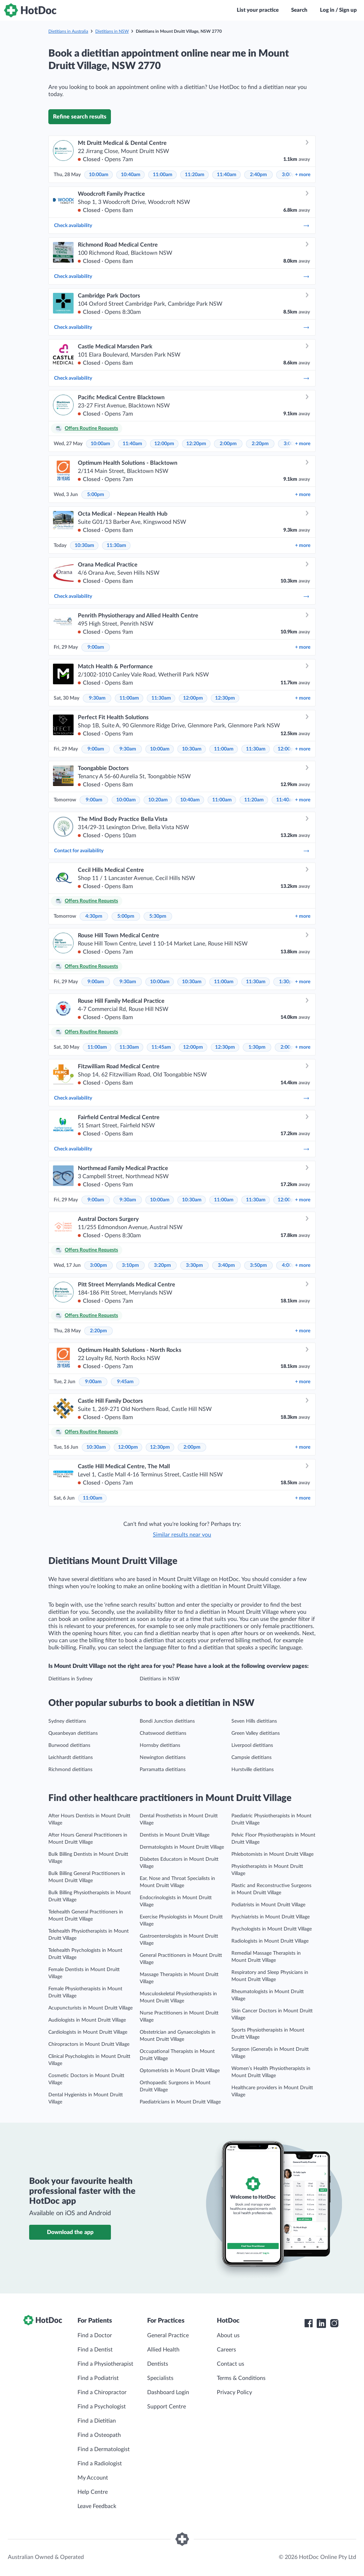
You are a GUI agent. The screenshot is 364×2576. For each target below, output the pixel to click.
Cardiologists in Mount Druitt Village (87, 2032)
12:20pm (196, 443)
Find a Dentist (95, 2350)
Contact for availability (182, 850)
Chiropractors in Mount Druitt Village (88, 2044)
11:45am (161, 1047)
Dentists (157, 2364)
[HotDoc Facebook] (308, 2323)
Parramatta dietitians (163, 1769)
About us (228, 2335)
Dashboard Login (168, 2392)
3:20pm (162, 1265)
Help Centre (92, 2492)
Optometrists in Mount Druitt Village (180, 2070)
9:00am (95, 647)
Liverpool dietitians (252, 1745)
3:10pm (130, 1265)
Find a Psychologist (101, 2406)
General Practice (168, 2335)
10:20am (158, 799)
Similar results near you (182, 1535)
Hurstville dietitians (252, 1769)
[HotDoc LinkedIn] (321, 2323)
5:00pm (95, 494)
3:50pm (258, 1265)
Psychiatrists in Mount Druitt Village (270, 1916)
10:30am (84, 545)
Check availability (182, 225)
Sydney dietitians (67, 1721)
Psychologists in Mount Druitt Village (271, 1929)
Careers (226, 2350)
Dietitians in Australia (68, 31)
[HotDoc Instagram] (334, 2323)
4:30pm (93, 916)
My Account (92, 2478)
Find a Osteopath (99, 2435)
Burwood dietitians (69, 1745)
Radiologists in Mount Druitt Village (270, 1941)
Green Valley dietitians (255, 1733)
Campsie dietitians (251, 1757)
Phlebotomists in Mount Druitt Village (272, 1854)
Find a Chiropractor (102, 2392)
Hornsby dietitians (160, 1745)
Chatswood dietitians (163, 1733)
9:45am (125, 1381)
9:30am (97, 698)
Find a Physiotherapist (105, 2364)
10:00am (98, 174)
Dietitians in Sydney (70, 1678)
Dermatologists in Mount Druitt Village (182, 1847)
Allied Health (163, 2350)
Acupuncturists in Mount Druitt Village (90, 2008)
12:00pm (164, 443)
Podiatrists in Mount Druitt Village (268, 1904)
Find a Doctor (94, 2335)
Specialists (160, 2378)
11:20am (194, 174)
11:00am (162, 174)
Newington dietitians (163, 1757)
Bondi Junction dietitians (167, 1721)
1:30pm (287, 981)
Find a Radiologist (99, 2463)
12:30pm (225, 698)
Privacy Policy (234, 2392)
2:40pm (258, 174)
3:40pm (226, 1265)
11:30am (116, 545)
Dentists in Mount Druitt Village (174, 1835)
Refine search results (79, 117)
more (302, 174)
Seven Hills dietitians (254, 1721)
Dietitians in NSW (112, 31)
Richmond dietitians (70, 1769)
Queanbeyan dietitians (73, 1733)
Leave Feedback (96, 2506)
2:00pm (228, 443)
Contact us (230, 2364)
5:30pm (157, 916)
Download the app (70, 2232)
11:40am (226, 174)
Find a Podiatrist (98, 2378)
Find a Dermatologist (103, 2449)
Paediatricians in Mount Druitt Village (180, 2102)
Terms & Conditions (241, 2378)
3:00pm (98, 1265)
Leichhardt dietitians (70, 1757)
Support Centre (166, 2406)
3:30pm (194, 1265)
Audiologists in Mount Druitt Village (87, 2020)
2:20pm (260, 443)
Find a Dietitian (96, 2421)
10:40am (130, 174)
